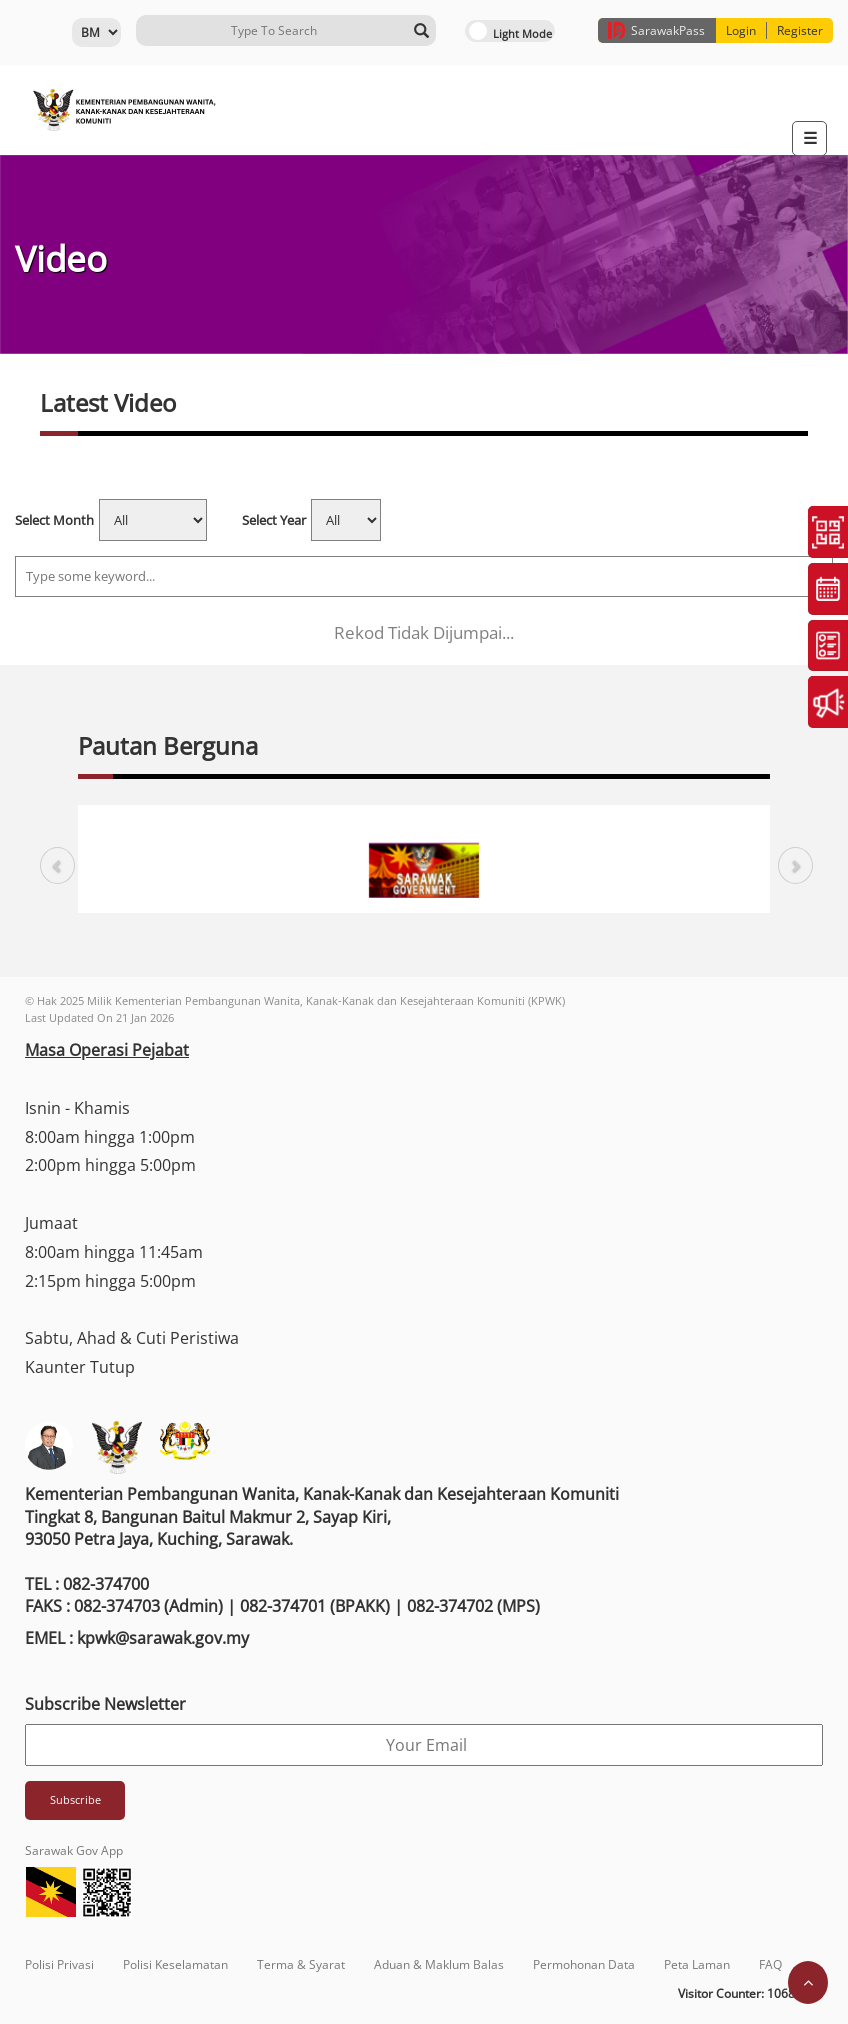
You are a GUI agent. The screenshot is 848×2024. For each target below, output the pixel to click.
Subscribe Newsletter (105, 1704)
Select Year (274, 520)
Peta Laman (697, 1964)
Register (800, 30)
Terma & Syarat (301, 1964)
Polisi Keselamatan (175, 1964)
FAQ (770, 1964)
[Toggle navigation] (809, 138)
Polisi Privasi (59, 1964)
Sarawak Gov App (74, 1850)
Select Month (54, 520)
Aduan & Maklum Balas (439, 1964)
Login (741, 30)
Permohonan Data (584, 1964)
